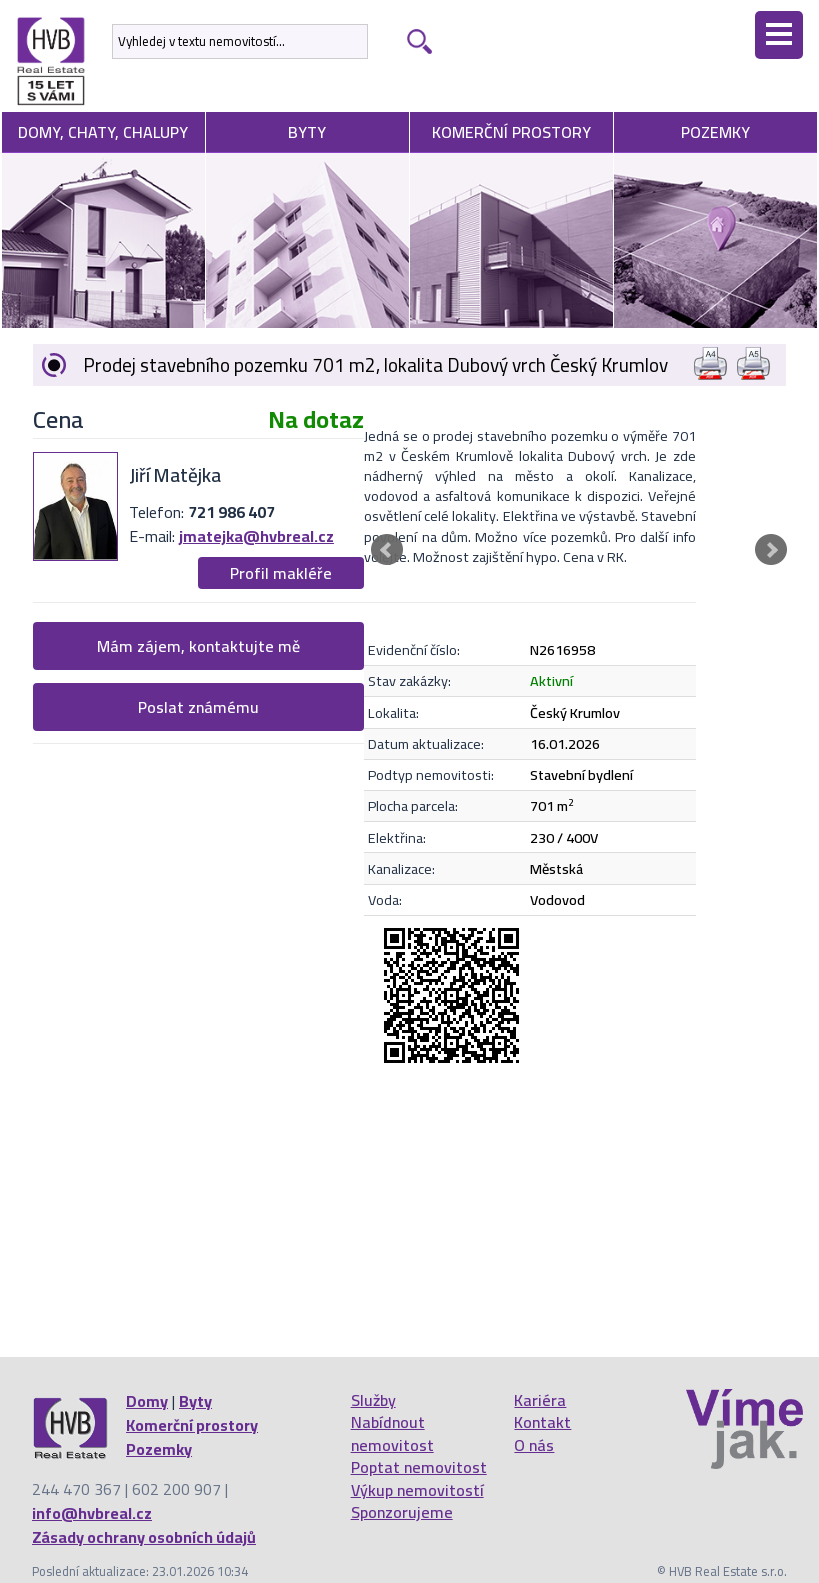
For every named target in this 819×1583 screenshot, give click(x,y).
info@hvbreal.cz (92, 1513)
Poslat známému (198, 707)
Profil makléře (281, 573)
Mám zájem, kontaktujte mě (198, 646)
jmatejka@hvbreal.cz (256, 536)
